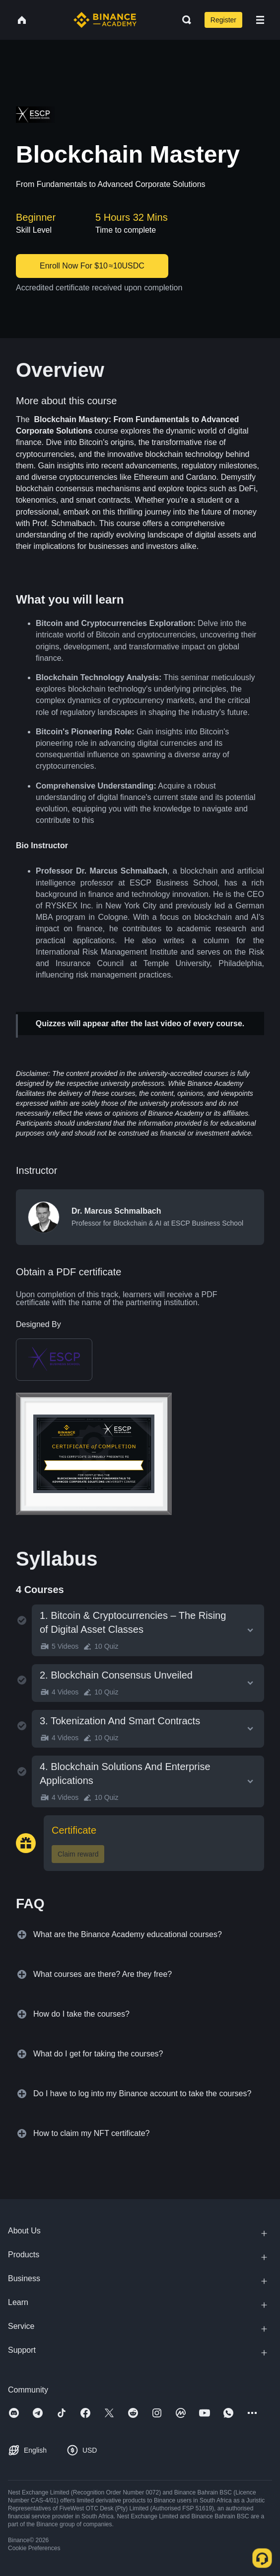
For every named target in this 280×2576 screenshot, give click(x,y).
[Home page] (105, 20)
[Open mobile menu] (260, 20)
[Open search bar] (184, 20)
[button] (260, 20)
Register (223, 20)
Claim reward (78, 1854)
